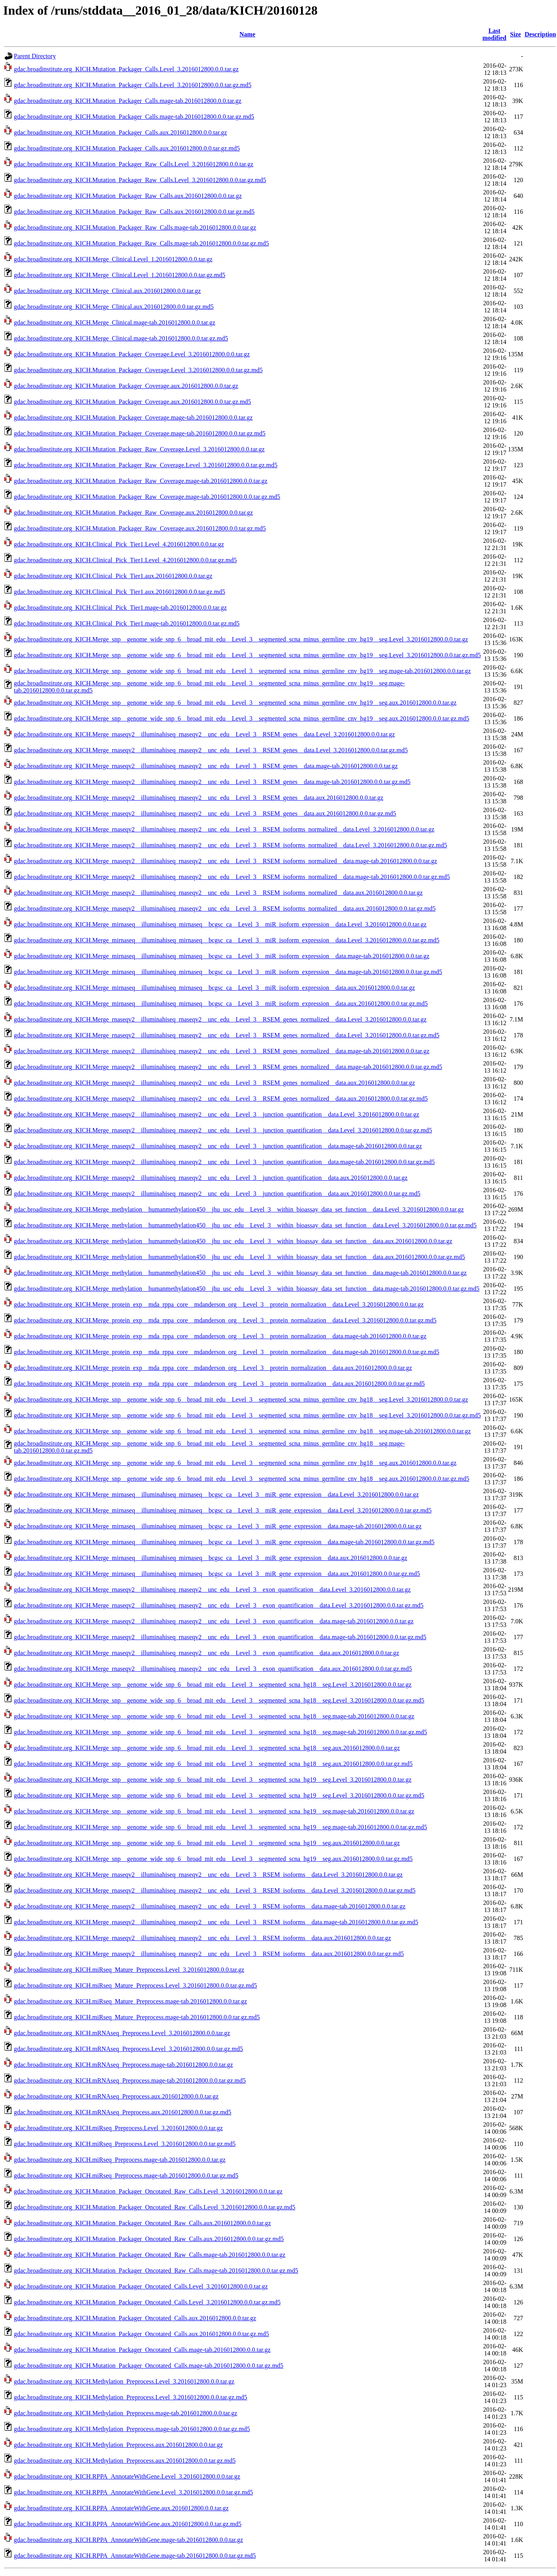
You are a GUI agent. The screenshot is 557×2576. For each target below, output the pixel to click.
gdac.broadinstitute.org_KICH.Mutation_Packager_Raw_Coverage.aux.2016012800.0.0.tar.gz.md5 (140, 528)
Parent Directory (35, 56)
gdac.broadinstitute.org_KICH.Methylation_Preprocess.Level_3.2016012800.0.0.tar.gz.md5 (130, 2397)
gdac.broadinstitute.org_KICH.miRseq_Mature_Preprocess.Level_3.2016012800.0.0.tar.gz (129, 1969)
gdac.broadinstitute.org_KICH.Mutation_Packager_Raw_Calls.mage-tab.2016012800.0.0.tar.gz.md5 (141, 243)
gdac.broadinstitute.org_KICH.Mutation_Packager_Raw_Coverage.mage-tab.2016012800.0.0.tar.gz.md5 (147, 496)
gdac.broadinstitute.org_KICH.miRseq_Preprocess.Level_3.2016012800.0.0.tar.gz (118, 2128)
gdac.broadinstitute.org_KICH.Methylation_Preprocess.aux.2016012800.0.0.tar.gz (118, 2444)
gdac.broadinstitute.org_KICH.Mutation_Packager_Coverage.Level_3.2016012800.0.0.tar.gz (132, 354)
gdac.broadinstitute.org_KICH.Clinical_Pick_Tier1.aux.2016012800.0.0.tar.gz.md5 (119, 591)
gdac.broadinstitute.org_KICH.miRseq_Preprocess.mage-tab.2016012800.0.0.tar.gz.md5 (126, 2175)
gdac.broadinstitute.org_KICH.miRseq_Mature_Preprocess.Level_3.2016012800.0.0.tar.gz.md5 (135, 1985)
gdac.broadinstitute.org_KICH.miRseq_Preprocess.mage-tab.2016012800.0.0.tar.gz (119, 2159)
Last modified (494, 34)
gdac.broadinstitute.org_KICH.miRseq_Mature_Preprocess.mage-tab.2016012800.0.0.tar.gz (130, 2001)
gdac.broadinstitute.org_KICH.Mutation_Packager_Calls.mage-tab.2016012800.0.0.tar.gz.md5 (134, 116)
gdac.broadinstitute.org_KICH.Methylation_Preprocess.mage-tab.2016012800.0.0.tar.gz (125, 2413)
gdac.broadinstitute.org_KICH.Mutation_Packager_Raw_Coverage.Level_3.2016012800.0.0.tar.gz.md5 (145, 465)
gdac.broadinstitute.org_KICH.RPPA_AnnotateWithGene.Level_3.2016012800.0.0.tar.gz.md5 (133, 2492)
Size (515, 34)
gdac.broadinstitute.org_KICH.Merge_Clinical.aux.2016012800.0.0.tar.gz (107, 290)
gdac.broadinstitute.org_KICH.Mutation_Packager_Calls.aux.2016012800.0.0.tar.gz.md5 (127, 148)
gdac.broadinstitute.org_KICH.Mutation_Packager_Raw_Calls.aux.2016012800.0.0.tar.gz (128, 195)
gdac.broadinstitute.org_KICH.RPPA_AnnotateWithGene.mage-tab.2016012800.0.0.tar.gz (128, 2539)
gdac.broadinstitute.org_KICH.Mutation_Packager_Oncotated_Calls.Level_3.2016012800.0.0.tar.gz (141, 2286)
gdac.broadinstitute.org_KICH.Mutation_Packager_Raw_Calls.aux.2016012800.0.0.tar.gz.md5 (134, 211)
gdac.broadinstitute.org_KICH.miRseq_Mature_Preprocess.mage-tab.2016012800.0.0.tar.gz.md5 (137, 2017)
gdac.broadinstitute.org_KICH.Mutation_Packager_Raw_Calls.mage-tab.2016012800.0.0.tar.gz (135, 227)
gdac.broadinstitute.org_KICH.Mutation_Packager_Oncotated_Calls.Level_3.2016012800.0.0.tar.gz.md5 (147, 2302)
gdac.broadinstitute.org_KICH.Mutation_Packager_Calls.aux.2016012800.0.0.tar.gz (120, 132)
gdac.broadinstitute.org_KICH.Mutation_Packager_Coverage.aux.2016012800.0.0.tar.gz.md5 (132, 401)
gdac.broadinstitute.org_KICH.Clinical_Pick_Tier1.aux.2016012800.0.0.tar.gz (113, 576)
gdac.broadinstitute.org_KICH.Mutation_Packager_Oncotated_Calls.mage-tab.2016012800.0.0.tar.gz (142, 2349)
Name (247, 34)
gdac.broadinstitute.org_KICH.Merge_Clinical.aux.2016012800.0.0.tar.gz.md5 (114, 306)
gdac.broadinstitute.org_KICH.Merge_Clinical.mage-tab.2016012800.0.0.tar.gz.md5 (121, 338)
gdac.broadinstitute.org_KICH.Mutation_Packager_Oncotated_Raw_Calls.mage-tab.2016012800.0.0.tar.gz (149, 2254)
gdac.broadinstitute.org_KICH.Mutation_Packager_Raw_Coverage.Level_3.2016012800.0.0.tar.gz (139, 449)
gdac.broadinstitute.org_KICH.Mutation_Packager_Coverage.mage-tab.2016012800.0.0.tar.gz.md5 (139, 433)
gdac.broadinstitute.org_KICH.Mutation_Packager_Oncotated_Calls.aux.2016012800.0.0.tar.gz (135, 2318)
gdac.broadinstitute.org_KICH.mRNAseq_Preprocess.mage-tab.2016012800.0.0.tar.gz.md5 (130, 2080)
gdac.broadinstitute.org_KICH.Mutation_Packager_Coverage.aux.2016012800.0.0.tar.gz (126, 385)
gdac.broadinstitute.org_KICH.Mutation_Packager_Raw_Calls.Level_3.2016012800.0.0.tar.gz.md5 (140, 180)
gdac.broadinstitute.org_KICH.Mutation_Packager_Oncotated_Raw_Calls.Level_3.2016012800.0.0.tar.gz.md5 (155, 2207)
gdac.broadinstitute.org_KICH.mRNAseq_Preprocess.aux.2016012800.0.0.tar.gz (116, 2096)
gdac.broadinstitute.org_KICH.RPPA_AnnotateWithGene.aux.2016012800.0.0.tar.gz (121, 2508)
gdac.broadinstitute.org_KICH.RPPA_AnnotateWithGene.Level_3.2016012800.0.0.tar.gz (127, 2476)
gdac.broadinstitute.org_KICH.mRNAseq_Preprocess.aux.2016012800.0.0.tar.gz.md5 (122, 2112)
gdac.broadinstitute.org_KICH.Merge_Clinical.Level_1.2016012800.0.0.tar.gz (113, 259)
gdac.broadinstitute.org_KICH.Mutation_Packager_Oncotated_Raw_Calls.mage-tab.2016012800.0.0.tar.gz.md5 (156, 2270)
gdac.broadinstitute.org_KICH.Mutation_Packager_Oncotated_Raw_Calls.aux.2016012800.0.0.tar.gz (142, 2223)
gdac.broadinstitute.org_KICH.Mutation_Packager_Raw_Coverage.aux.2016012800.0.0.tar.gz (133, 512)
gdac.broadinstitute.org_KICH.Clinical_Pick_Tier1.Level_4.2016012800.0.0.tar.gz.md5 (125, 560)
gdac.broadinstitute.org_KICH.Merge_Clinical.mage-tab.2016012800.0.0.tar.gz (114, 322)
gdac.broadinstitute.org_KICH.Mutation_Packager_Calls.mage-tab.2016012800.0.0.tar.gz (127, 100)
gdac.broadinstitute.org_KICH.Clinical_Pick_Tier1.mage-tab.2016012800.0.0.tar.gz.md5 (127, 623)
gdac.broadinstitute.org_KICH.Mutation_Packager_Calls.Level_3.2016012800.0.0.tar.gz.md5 (132, 85)
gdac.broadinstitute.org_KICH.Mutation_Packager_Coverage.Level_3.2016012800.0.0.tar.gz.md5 (138, 370)
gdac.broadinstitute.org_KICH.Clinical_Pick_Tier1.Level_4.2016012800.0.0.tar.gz (119, 544)
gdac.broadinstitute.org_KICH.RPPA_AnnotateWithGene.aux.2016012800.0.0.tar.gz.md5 (127, 2524)
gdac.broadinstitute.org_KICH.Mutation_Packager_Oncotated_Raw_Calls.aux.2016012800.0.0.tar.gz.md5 (149, 2238)
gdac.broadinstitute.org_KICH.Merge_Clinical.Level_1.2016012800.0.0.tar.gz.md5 (119, 275)
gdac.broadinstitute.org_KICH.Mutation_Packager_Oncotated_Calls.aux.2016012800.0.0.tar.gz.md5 (141, 2334)
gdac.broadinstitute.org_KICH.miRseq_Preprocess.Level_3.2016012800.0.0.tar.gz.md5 (125, 2143)
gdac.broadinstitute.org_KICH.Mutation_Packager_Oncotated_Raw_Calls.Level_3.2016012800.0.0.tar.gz (148, 2191)
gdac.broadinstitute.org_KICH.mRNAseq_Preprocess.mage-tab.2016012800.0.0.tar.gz (123, 2064)
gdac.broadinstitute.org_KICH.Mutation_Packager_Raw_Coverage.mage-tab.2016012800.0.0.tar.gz (140, 481)
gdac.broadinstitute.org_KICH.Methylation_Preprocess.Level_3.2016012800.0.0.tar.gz (124, 2381)
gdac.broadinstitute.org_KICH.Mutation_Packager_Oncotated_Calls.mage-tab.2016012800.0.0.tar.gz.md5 (148, 2365)
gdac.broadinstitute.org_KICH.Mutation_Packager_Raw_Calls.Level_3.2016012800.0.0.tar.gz (133, 164)
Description (540, 34)
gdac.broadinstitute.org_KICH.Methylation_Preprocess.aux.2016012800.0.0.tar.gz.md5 (125, 2460)
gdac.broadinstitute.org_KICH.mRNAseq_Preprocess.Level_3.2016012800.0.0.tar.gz (122, 2033)
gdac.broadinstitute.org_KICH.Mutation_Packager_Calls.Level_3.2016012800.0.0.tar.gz (126, 69)
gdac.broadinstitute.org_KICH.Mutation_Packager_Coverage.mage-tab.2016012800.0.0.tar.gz (133, 417)
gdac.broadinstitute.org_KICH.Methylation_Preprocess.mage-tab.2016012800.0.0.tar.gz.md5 (132, 2429)
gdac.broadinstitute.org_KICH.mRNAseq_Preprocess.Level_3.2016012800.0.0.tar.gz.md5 (128, 2048)
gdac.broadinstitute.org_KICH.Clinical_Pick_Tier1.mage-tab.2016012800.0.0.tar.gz (120, 607)
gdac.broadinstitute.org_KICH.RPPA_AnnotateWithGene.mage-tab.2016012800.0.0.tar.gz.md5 (135, 2555)
